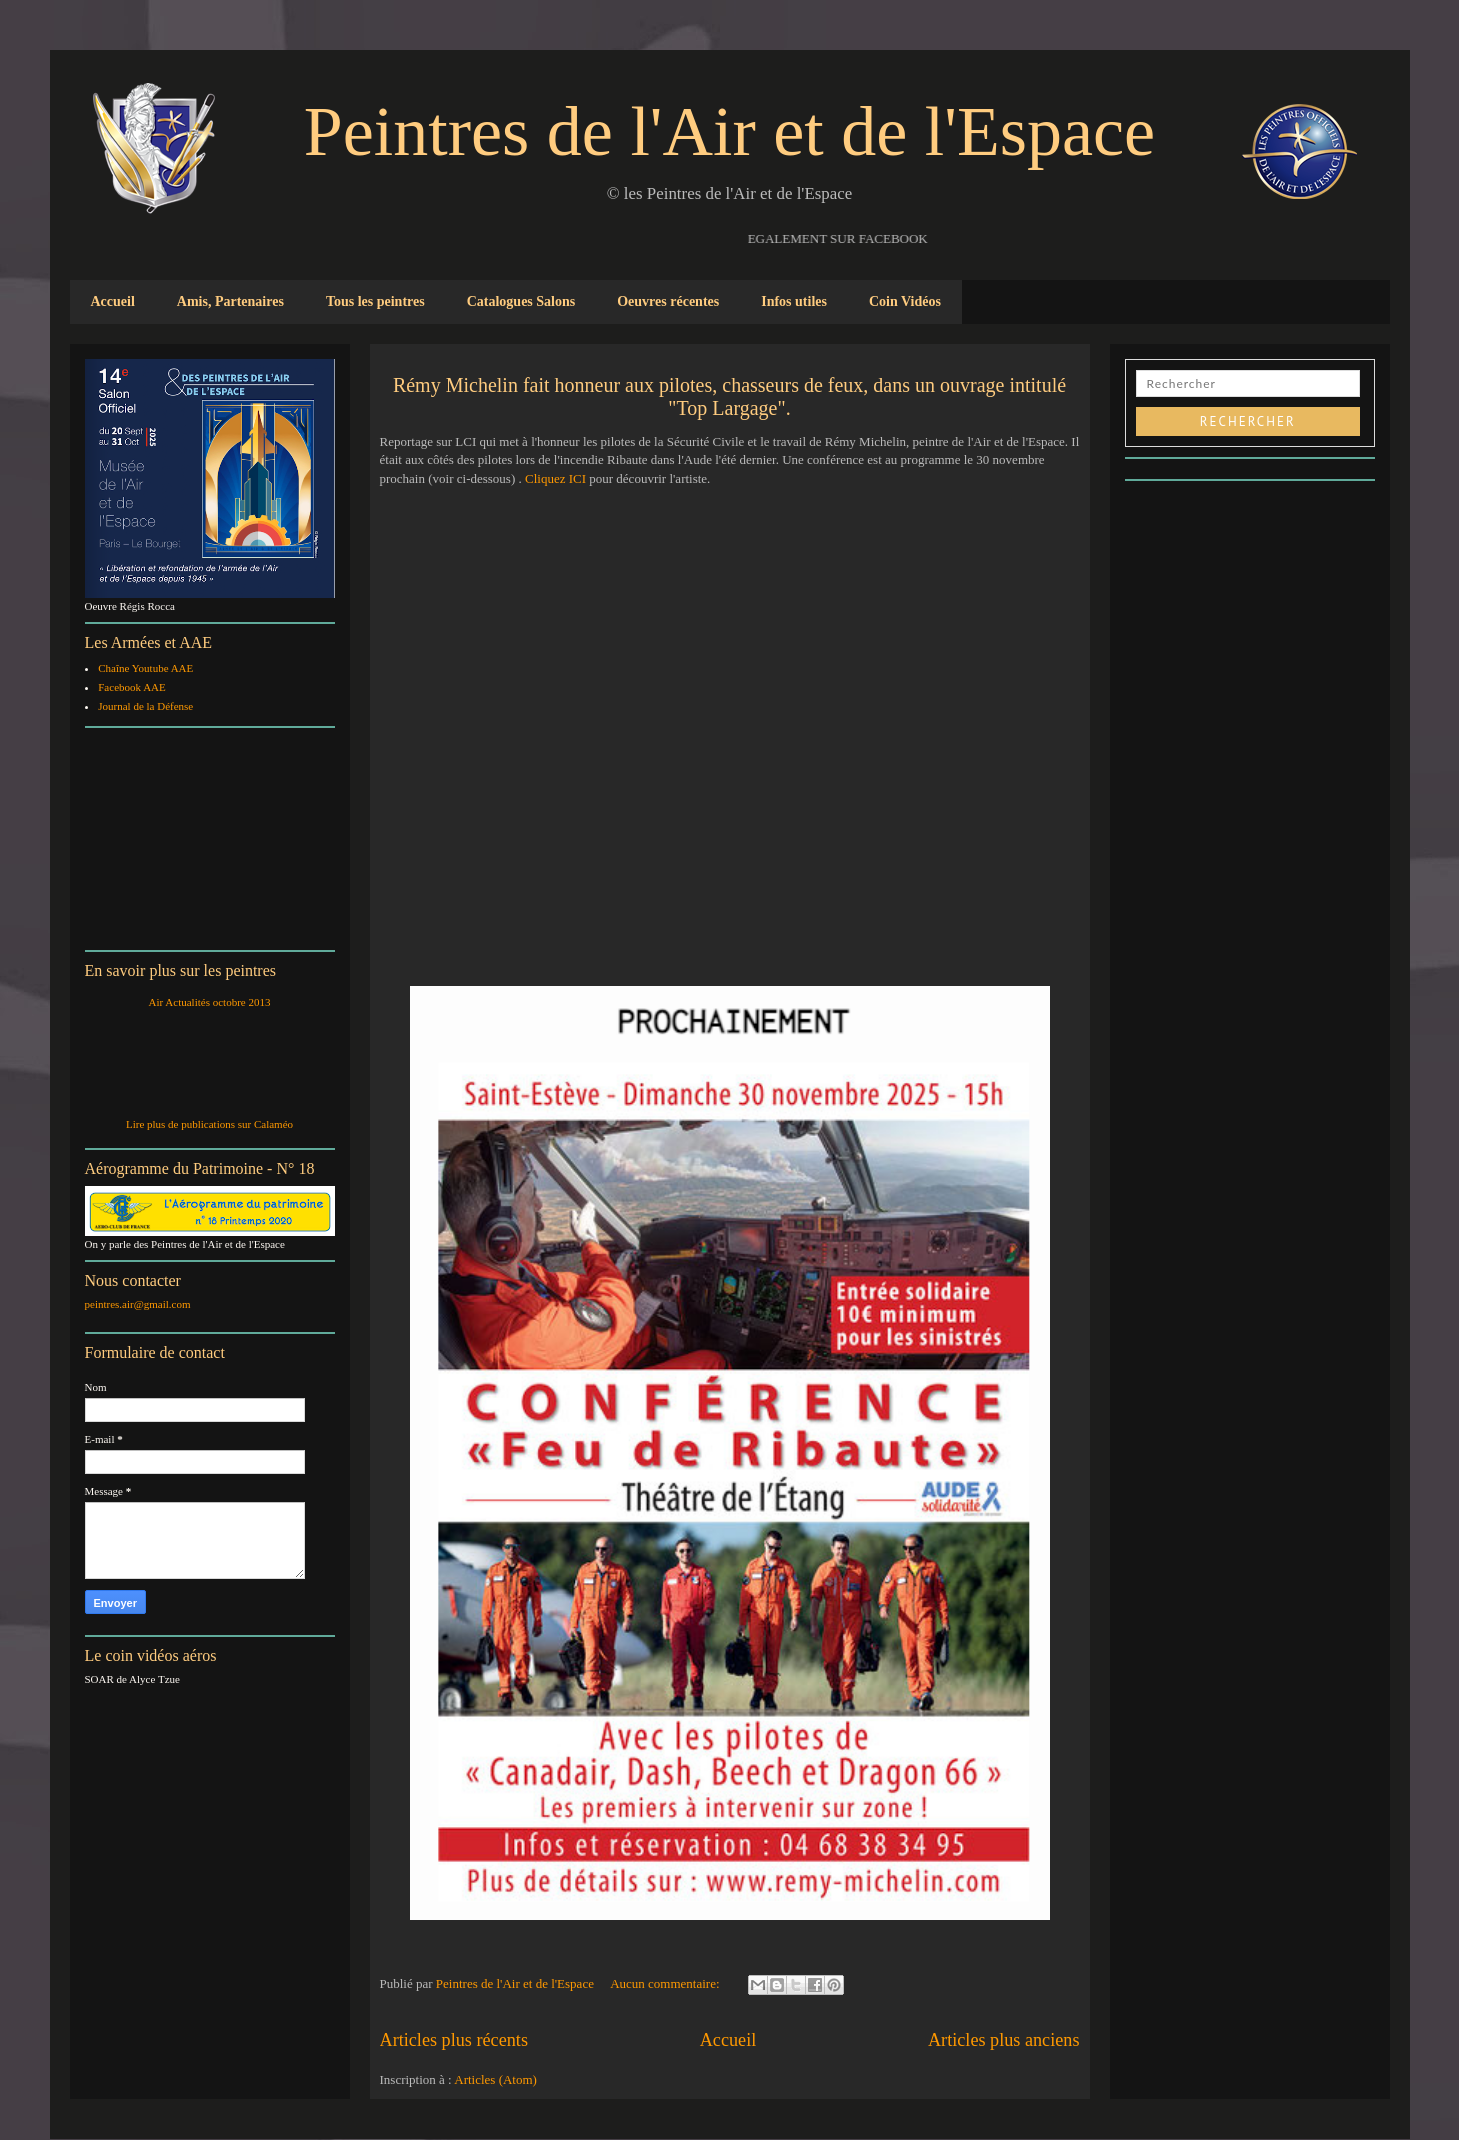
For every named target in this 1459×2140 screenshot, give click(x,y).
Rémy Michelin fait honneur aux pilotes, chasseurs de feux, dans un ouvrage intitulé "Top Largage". (729, 396)
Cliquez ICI (554, 478)
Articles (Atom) (495, 2079)
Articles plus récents (454, 2040)
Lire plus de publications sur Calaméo (209, 1124)
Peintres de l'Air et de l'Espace (729, 131)
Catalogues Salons (521, 301)
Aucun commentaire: (666, 1983)
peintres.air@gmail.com (138, 1304)
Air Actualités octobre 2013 (210, 1002)
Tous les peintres (375, 301)
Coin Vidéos (905, 301)
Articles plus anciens (1004, 2040)
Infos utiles (794, 301)
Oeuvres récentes (668, 301)
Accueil (113, 301)
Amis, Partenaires (230, 301)
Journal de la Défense (145, 706)
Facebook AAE (132, 687)
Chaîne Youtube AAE (145, 668)
